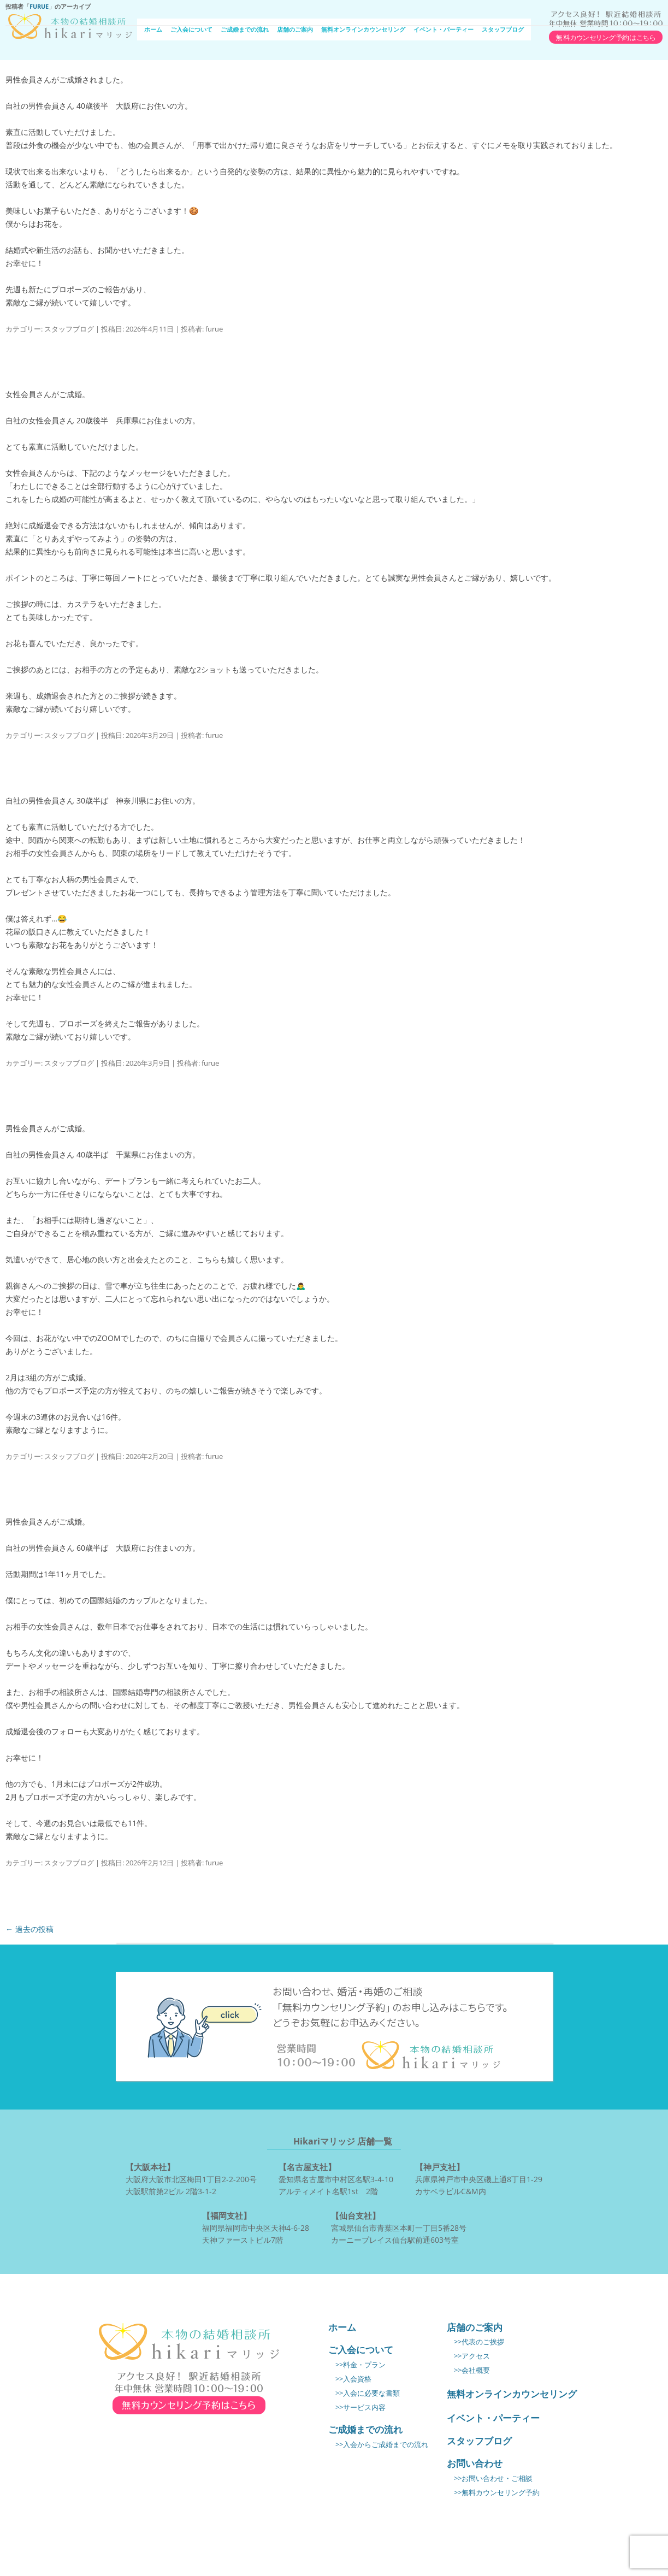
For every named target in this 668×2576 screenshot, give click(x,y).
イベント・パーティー (443, 29)
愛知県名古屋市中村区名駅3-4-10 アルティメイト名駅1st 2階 (336, 2178)
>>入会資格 (353, 2379)
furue (39, 6)
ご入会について (191, 29)
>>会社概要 (472, 2370)
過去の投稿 (29, 1929)
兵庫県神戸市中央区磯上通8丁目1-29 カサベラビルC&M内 (478, 2178)
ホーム (153, 29)
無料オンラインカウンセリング (363, 29)
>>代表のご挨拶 (479, 2342)
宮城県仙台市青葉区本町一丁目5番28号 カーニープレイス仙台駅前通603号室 (398, 2227)
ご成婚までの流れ (245, 29)
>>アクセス (472, 2356)
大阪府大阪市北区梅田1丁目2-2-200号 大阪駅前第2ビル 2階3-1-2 (191, 2178)
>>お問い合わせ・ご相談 (493, 2478)
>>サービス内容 (360, 2407)
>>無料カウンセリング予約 (497, 2492)
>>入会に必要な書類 (367, 2393)
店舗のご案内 (295, 29)
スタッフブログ (503, 29)
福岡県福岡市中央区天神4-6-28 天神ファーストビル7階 (255, 2227)
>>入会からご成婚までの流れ (381, 2444)
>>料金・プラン (360, 2365)
